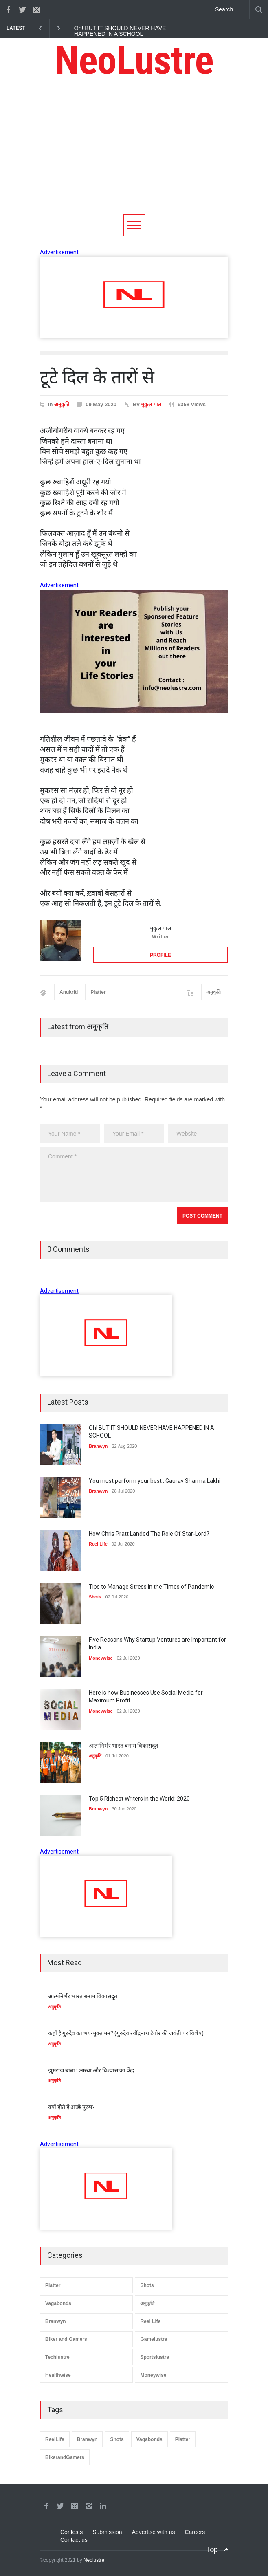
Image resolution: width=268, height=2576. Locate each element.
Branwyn (55, 2321)
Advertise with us (153, 2532)
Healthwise (58, 2375)
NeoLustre (134, 60)
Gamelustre (153, 2339)
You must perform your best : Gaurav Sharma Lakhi (154, 1480)
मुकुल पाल (151, 404)
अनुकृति (61, 404)
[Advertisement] (134, 153)
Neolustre (93, 2560)
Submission (107, 2532)
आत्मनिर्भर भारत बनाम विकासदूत (123, 1745)
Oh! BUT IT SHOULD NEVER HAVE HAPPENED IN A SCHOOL (120, 31)
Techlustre (57, 2357)
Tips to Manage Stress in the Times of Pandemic (151, 1586)
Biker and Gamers (66, 2339)
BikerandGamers (64, 2457)
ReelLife (54, 2439)
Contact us (74, 2539)
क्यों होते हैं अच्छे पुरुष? (71, 2107)
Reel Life (150, 2321)
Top (212, 2549)
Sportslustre (154, 2357)
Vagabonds (58, 2303)
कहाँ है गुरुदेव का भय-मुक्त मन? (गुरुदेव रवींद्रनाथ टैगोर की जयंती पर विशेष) (126, 2033)
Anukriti (68, 992)
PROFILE (160, 955)
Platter (97, 992)
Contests (71, 2532)
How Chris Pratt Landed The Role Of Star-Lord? (149, 1533)
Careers (195, 2532)
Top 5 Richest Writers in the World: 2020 (139, 1798)
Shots (147, 2285)
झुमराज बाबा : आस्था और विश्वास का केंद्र (91, 2070)
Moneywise (153, 2375)
